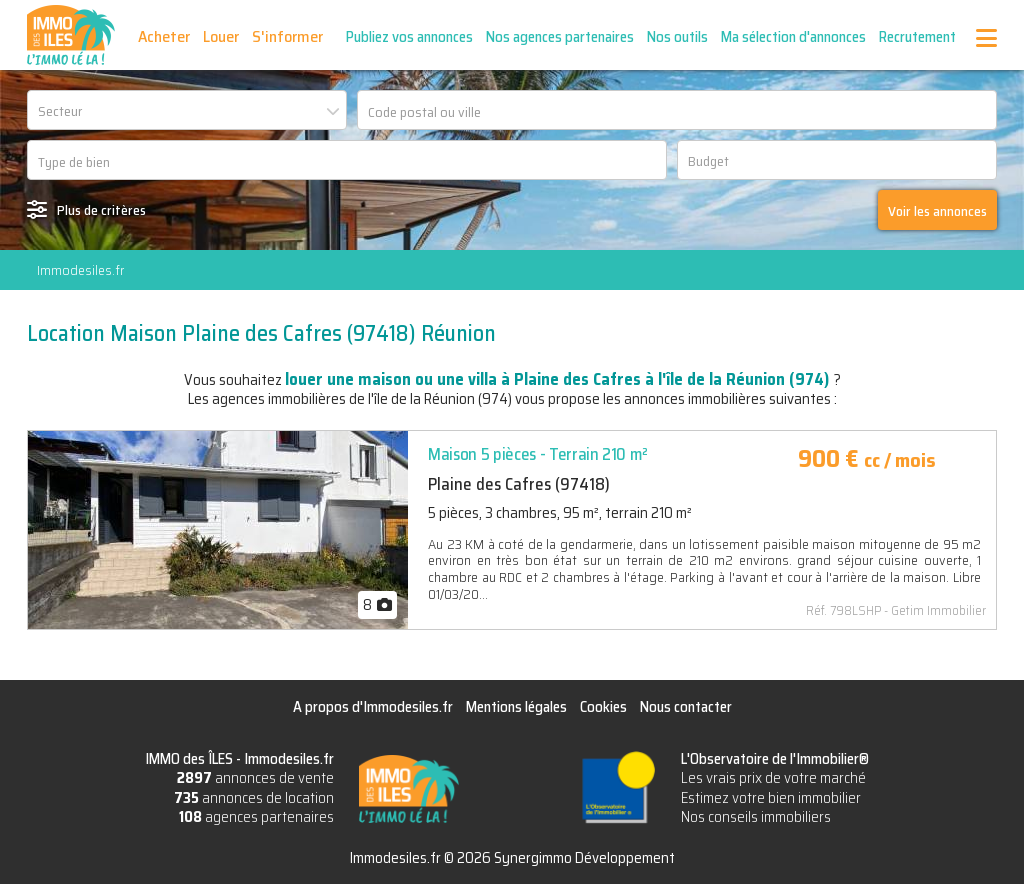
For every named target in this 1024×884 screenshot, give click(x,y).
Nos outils (677, 37)
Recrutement (917, 37)
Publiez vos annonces (409, 37)
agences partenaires (256, 817)
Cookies (603, 707)
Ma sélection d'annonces (793, 37)
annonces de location (254, 798)
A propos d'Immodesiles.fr (373, 707)
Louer (221, 36)
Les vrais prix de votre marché (773, 778)
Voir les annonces (937, 211)
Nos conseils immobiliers (756, 817)
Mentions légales (516, 707)
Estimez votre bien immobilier (771, 798)
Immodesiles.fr (80, 270)
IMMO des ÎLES (71, 35)
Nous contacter (686, 707)
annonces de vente (255, 778)
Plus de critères (101, 210)
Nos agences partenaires (560, 37)
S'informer (287, 36)
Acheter (164, 36)
